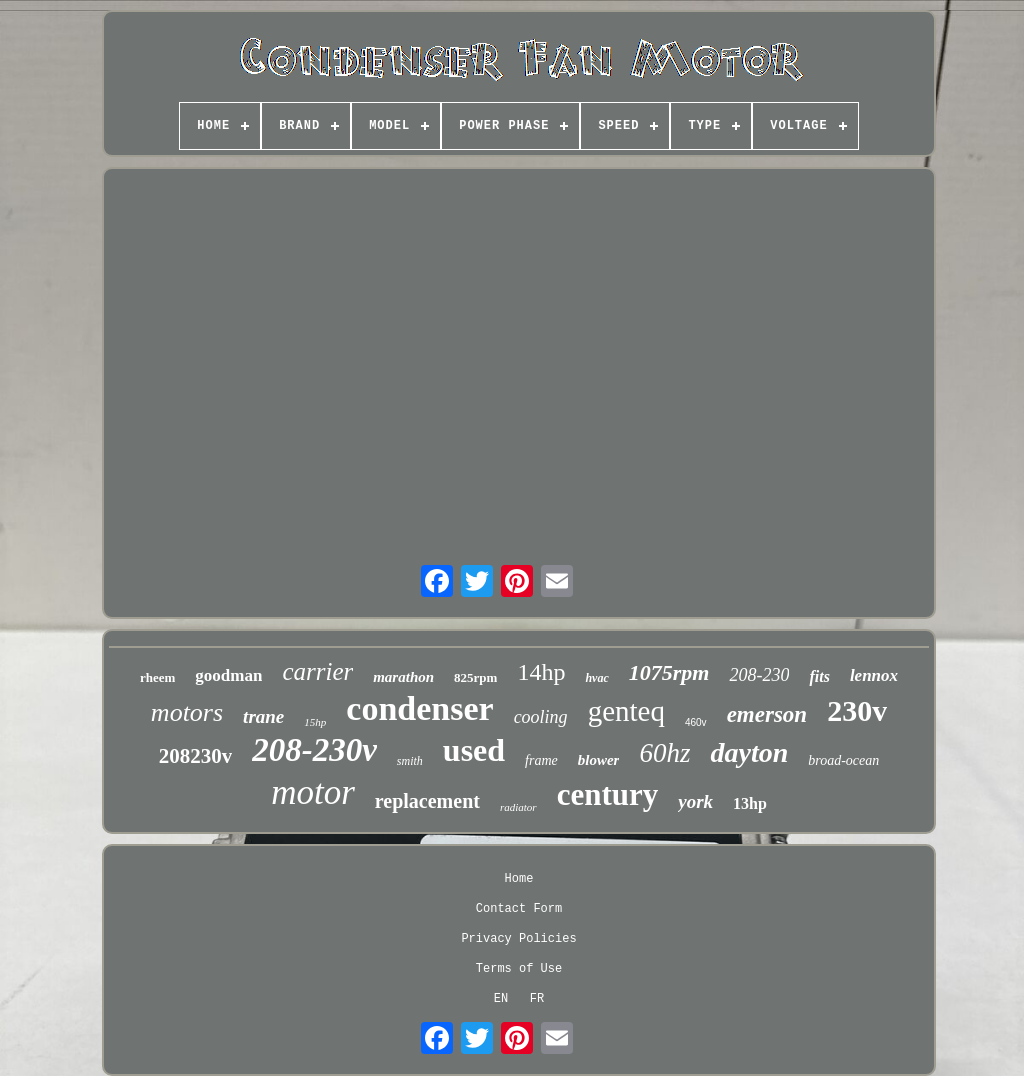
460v (696, 722)
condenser (419, 708)
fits (819, 676)
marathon (403, 677)
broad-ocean (843, 760)
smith (410, 761)
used (474, 750)
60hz (664, 753)
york (695, 801)
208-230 (759, 675)
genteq (626, 711)
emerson (767, 714)
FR (537, 999)
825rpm (475, 677)
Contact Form (519, 909)
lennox (874, 675)
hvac (596, 678)
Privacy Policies (518, 939)
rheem (157, 677)
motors (187, 712)
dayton (749, 752)
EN (501, 999)
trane (263, 716)
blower (599, 760)
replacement (427, 801)
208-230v (314, 750)
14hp (541, 672)
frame (541, 760)
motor (313, 792)
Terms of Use (519, 969)
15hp (315, 722)
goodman (228, 675)
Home (519, 879)
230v (857, 710)
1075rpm (669, 672)
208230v (196, 756)
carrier (317, 671)
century (608, 794)
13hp (750, 803)
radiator (518, 807)
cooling (541, 717)
